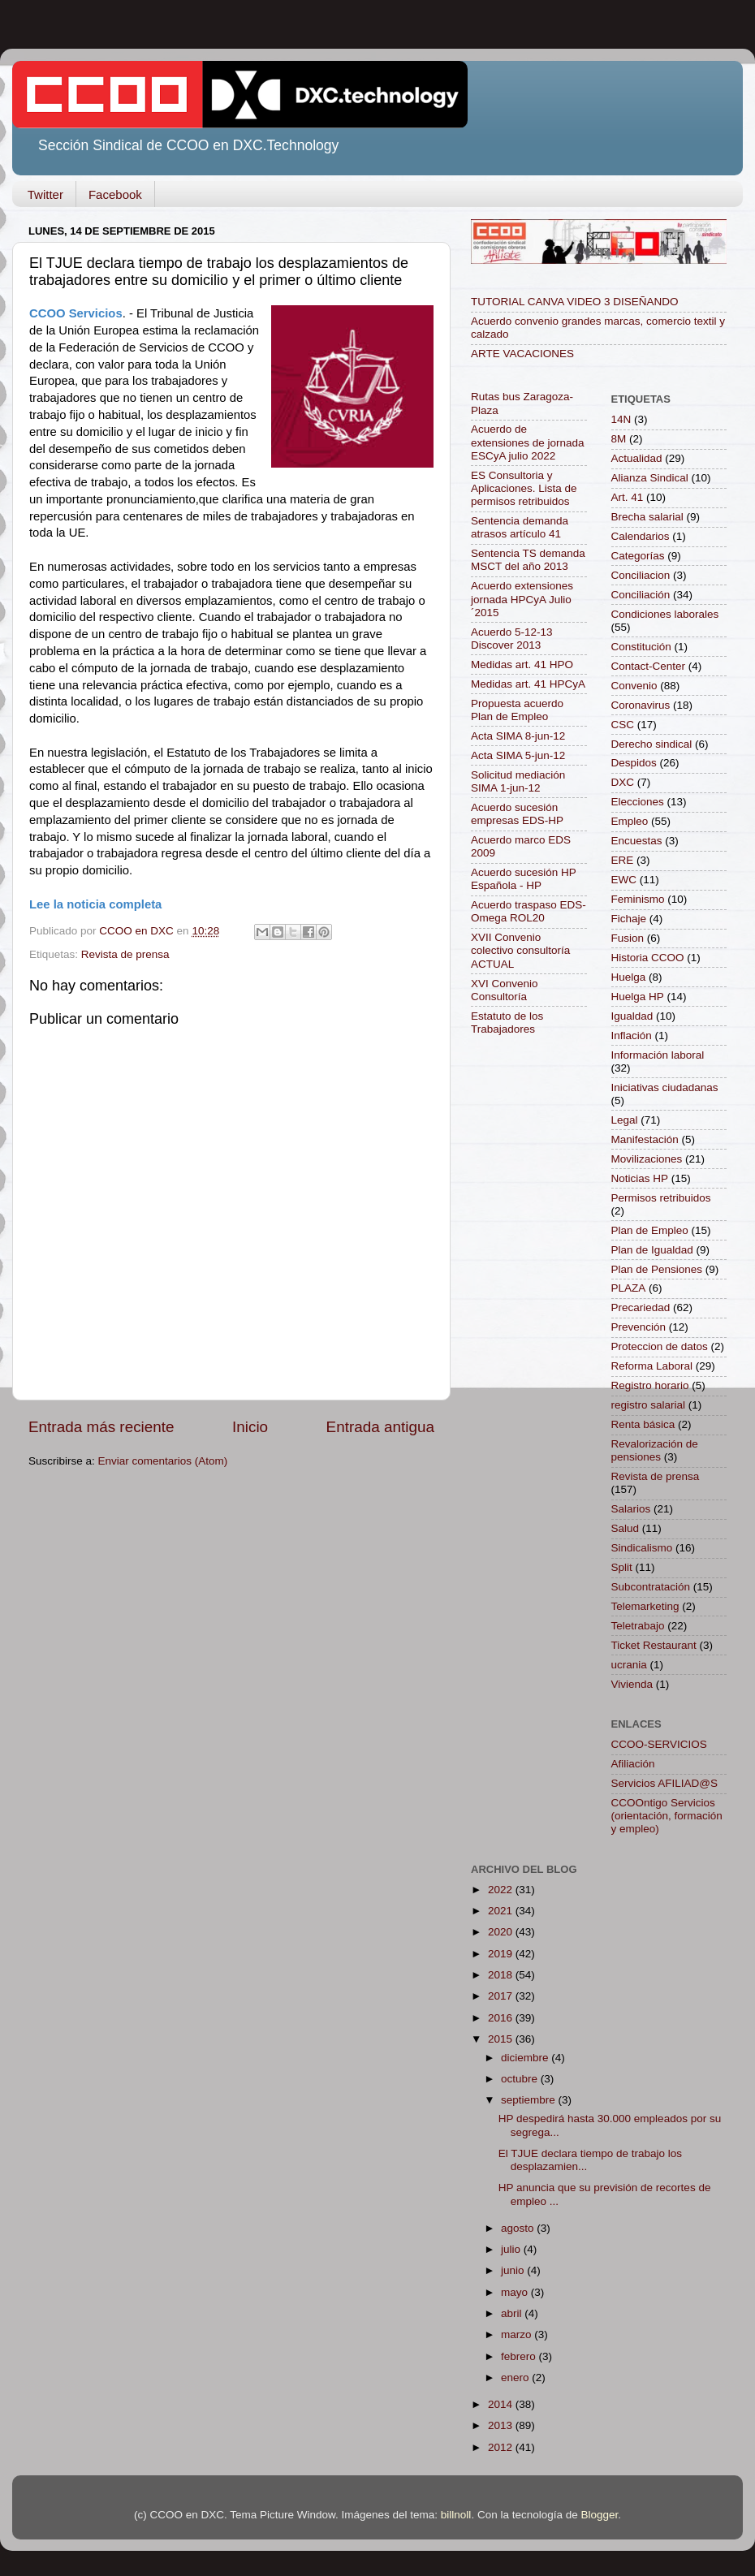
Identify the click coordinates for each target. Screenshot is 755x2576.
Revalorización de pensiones (654, 1450)
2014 (502, 2404)
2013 (502, 2425)
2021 (502, 1911)
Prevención (639, 1327)
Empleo (630, 821)
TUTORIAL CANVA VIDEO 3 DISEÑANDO (575, 302)
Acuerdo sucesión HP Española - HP (523, 878)
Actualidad (636, 458)
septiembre (530, 2100)
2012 (502, 2447)
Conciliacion (641, 575)
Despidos (634, 763)
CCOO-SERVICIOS (659, 1744)
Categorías (638, 556)
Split (621, 1567)
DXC (623, 782)
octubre (521, 2079)
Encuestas (636, 841)
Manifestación (645, 1139)
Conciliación (641, 595)
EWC (624, 880)
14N (621, 419)
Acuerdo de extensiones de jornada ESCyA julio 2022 (528, 442)
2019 (502, 1954)
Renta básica (643, 1424)
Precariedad (641, 1307)
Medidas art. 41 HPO (522, 664)
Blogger (599, 2515)
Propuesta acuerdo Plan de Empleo (517, 710)
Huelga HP (637, 996)
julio (512, 2249)
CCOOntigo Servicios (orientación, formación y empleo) (667, 1816)
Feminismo (638, 899)
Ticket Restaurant (654, 1645)
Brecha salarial (647, 517)
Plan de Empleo (649, 1230)
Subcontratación (651, 1587)
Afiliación (633, 1764)
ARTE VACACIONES (522, 353)
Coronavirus (641, 705)
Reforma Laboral (652, 1366)
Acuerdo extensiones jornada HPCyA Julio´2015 (522, 599)
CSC (623, 724)
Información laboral (658, 1055)
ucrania (629, 1665)
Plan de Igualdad (652, 1250)
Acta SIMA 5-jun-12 (518, 755)
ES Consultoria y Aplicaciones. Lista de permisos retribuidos (524, 488)
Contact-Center (648, 666)
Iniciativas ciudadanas (664, 1087)
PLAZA (628, 1288)
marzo (517, 2334)
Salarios (631, 1509)
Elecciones (637, 802)
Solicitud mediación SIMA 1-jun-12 (518, 781)
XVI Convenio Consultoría (504, 990)
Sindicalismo (642, 1548)
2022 (502, 1889)
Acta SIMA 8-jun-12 (518, 736)
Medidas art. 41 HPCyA (528, 684)
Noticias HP (640, 1178)
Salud (625, 1528)
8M (619, 439)
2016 (502, 2018)
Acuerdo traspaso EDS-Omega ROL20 (528, 911)
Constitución (641, 647)
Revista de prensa (125, 954)
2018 (502, 1975)
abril (512, 2313)
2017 (502, 1996)
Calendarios (640, 536)
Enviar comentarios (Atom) (163, 1461)
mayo (516, 2292)
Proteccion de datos (659, 1346)
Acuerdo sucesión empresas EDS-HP (517, 813)
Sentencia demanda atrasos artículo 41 (519, 527)
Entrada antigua (380, 1426)
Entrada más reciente (101, 1426)
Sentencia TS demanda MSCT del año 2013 (528, 559)
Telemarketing (645, 1606)
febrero (520, 2356)
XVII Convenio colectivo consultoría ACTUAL (520, 950)
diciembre (526, 2058)
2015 (502, 2039)
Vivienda (632, 1684)
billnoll (456, 2515)
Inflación (631, 1035)
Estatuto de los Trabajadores (507, 1022)
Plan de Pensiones (657, 1269)
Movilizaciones (647, 1159)
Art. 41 (627, 497)
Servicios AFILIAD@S (664, 1783)
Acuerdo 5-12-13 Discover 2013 (512, 638)
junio (514, 2270)
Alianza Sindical (649, 478)
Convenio (634, 686)
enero (516, 2377)
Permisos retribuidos (661, 1198)
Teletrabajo (638, 1626)
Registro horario (650, 1385)
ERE (622, 860)
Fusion (628, 938)
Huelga (628, 977)
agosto (519, 2228)
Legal (624, 1120)
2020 (502, 1932)
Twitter (45, 194)
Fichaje (629, 919)
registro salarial (648, 1405)
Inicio (250, 1426)
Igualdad (632, 1016)
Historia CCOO (647, 957)
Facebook (115, 194)
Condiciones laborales (665, 614)
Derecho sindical (651, 744)
